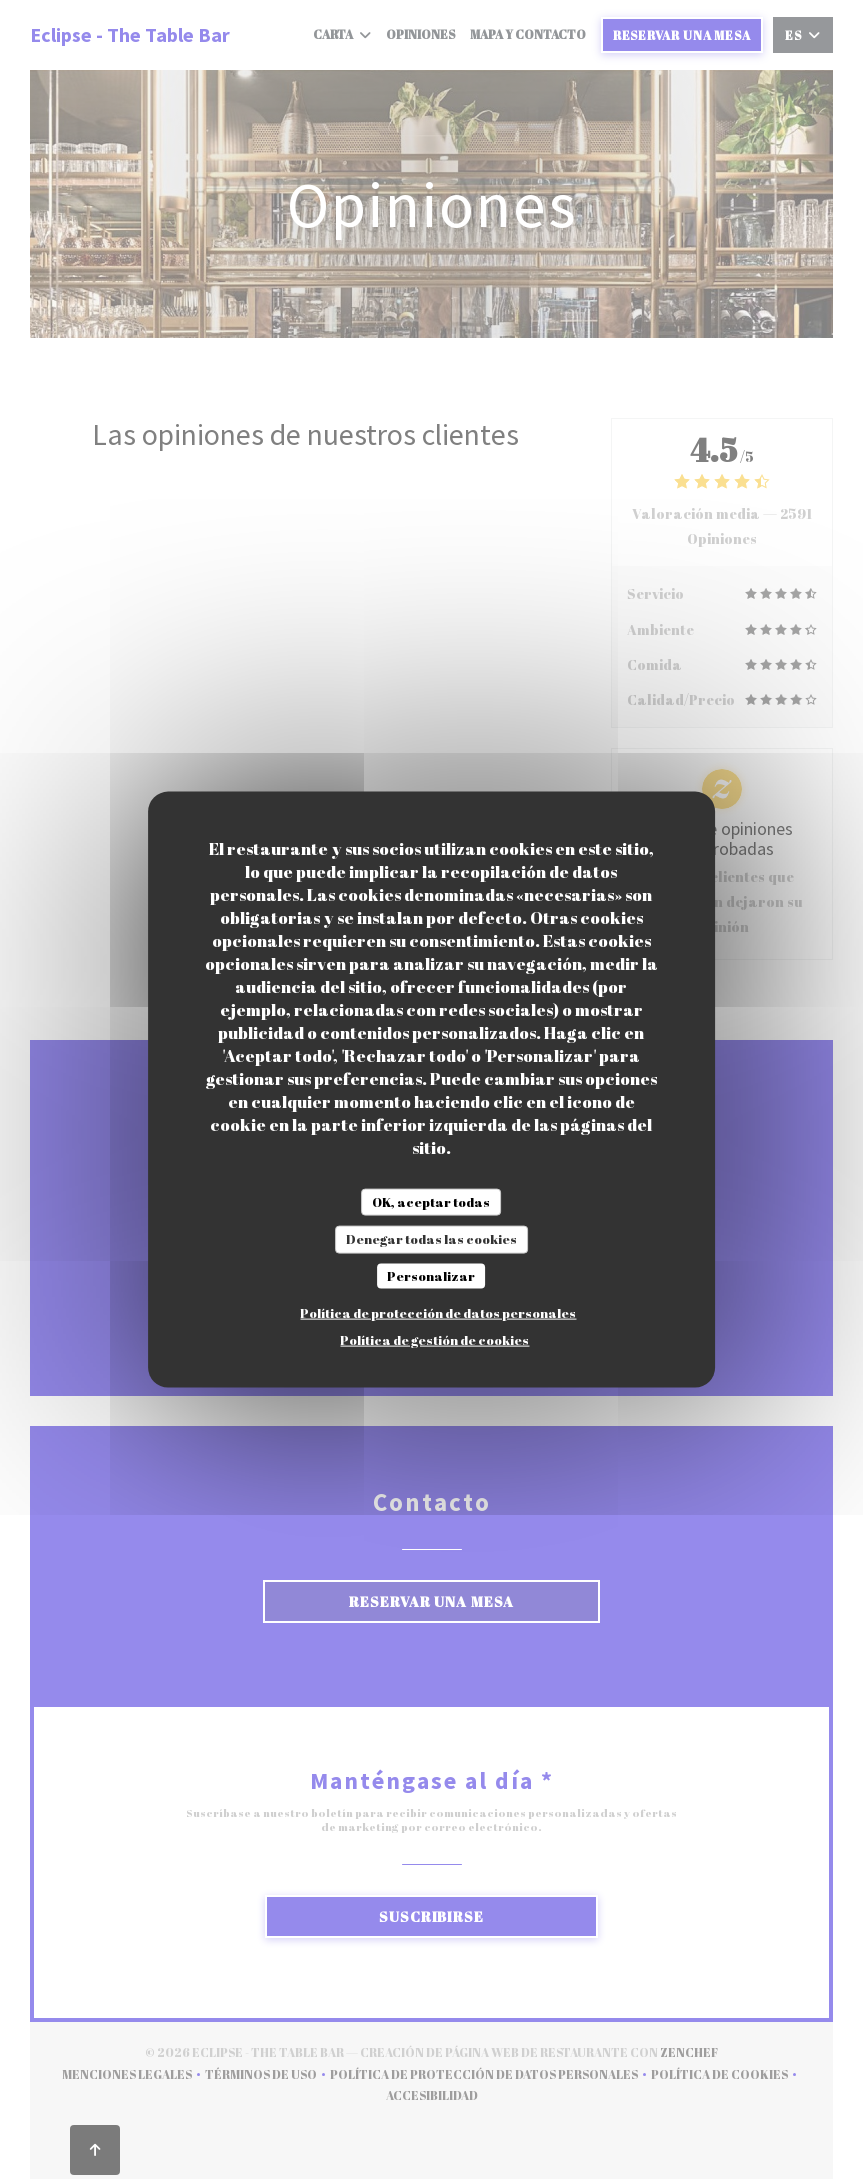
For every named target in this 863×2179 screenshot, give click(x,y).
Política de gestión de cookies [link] (434, 1340)
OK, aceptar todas (431, 1201)
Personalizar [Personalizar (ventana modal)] (431, 1275)
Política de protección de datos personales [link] (438, 1313)
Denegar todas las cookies (431, 1239)
